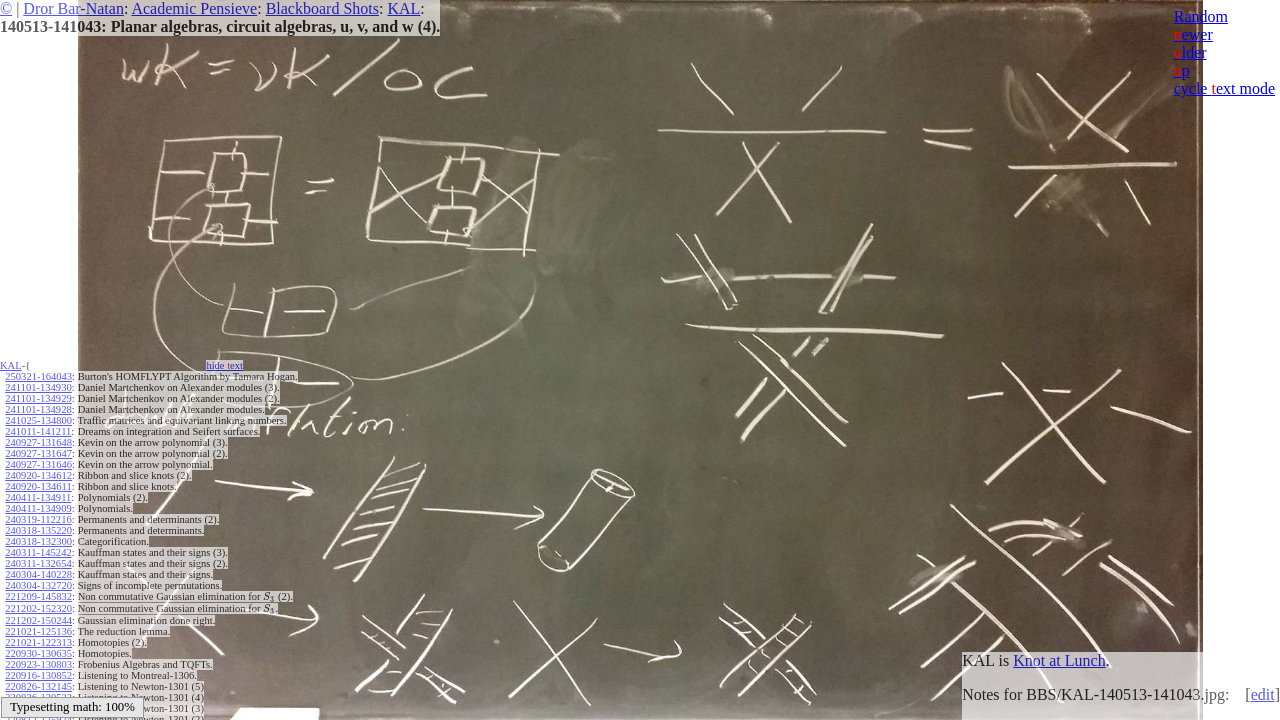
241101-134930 (38, 387)
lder (1190, 52)
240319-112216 (38, 519)
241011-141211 (38, 431)
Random (1201, 16)
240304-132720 (38, 585)
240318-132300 (38, 541)
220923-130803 (38, 664)
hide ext (224, 365)
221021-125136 (38, 631)
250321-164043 (38, 376)
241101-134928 (38, 409)
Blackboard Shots (322, 8)
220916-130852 (38, 675)
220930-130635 (38, 653)
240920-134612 (38, 475)
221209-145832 (38, 596)
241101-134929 (38, 398)
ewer (1193, 34)
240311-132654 (38, 563)
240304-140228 (38, 574)
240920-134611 (38, 486)
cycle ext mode (1224, 88)
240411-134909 (38, 508)
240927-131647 (38, 453)
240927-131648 (38, 442)
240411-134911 (38, 497)
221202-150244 (38, 620)
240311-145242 (38, 552)
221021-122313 (38, 642)
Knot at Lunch (1059, 660)
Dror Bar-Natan (73, 8)
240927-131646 (38, 464)
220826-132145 (38, 686)
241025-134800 (38, 420)
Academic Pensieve (194, 8)
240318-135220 (38, 530)
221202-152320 (38, 608)
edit (1263, 694)
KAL (403, 8)
